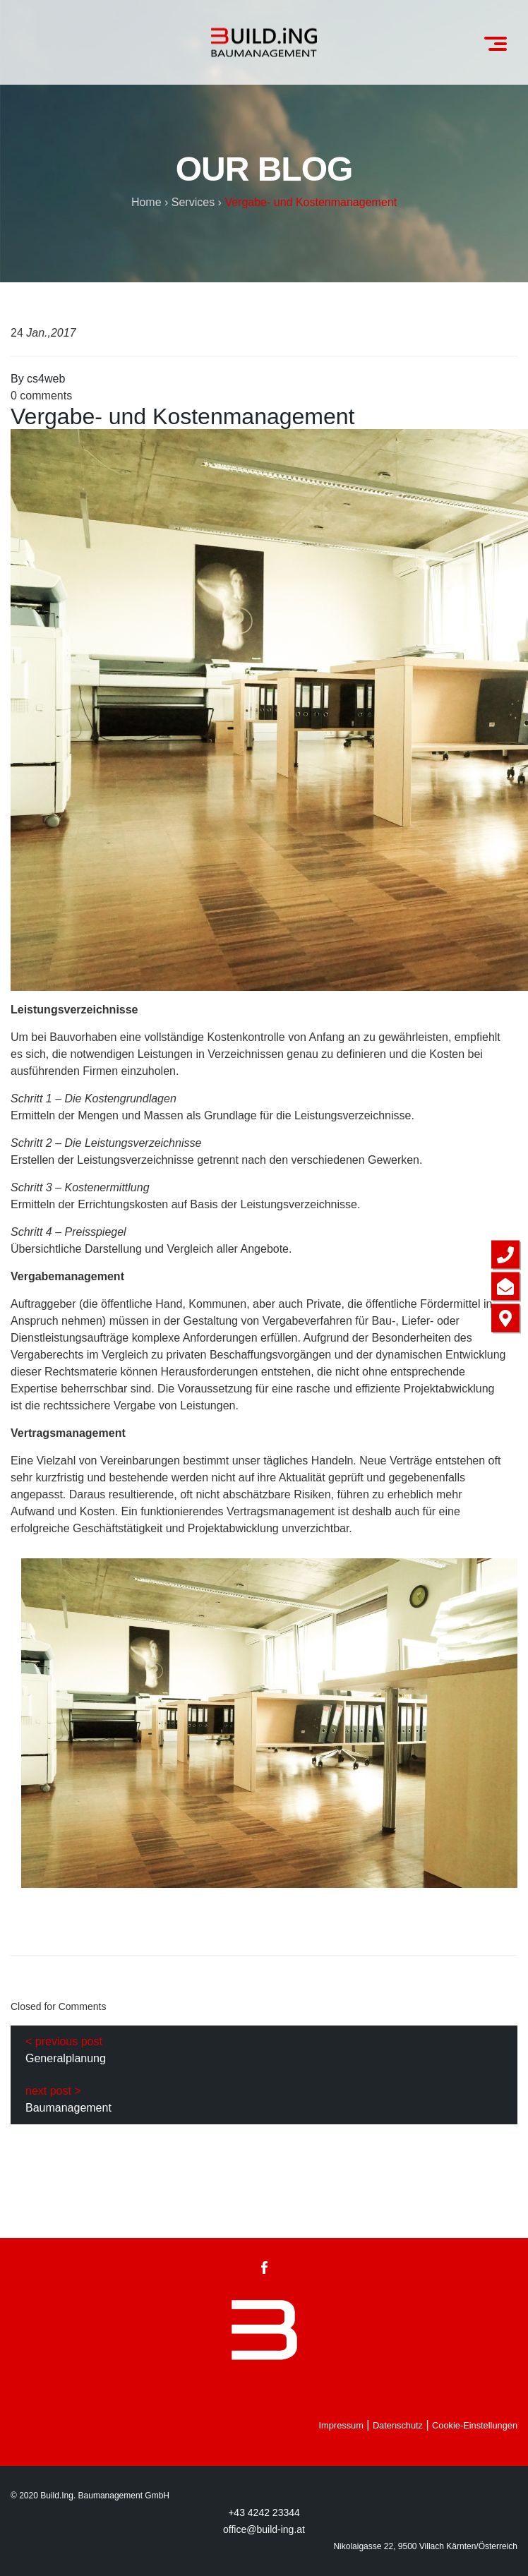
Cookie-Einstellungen (474, 2425)
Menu (500, 37)
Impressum (341, 2425)
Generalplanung (65, 2058)
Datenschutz (398, 2425)
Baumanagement (68, 2108)
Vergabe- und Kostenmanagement (182, 416)
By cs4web (38, 379)
